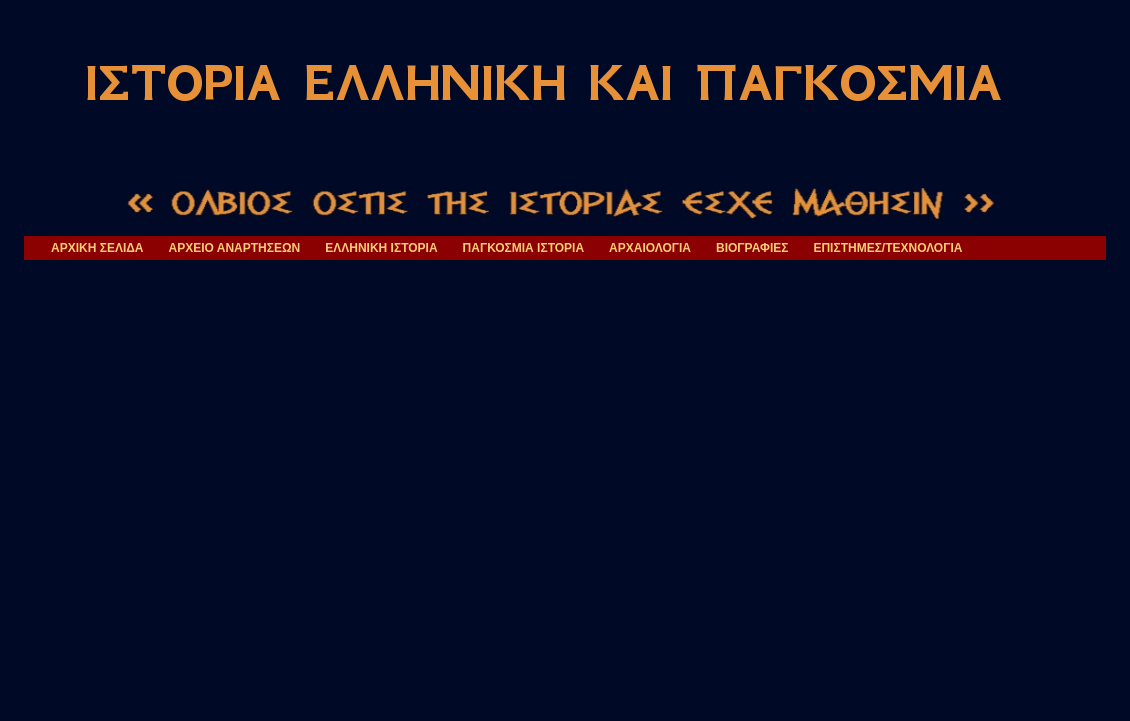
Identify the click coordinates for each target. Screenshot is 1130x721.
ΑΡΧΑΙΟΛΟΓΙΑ (650, 248)
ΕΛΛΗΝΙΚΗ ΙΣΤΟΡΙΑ (381, 248)
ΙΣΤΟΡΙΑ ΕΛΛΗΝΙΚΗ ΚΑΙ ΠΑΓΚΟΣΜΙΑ (543, 83)
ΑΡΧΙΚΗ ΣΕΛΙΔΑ (97, 248)
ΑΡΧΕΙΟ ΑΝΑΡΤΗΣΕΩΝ (235, 248)
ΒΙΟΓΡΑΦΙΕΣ (752, 248)
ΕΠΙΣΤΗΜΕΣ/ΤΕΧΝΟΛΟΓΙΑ (887, 248)
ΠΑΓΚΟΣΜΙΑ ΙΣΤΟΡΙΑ (524, 248)
